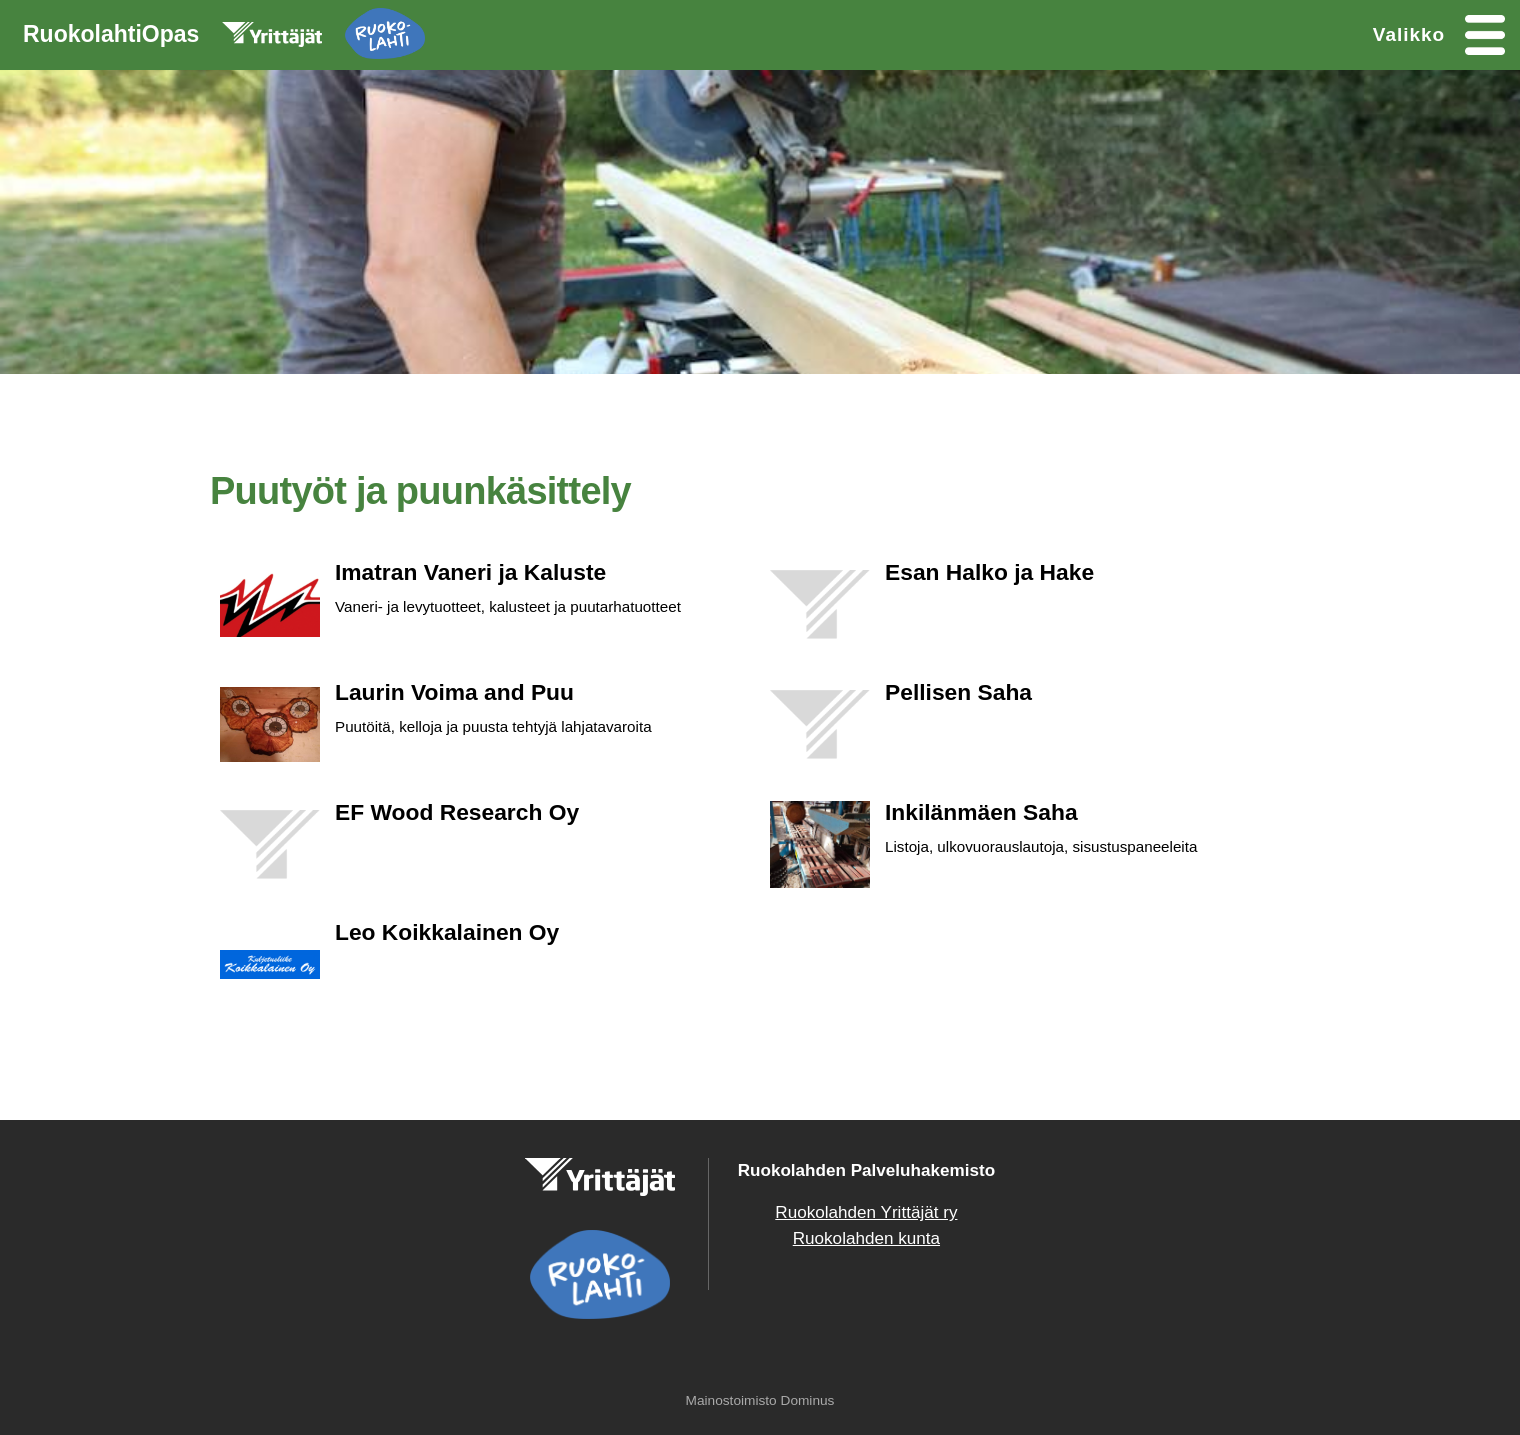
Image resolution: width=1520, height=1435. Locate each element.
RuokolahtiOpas (224, 38)
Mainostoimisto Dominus (760, 1400)
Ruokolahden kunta (866, 1238)
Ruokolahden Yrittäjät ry (866, 1212)
